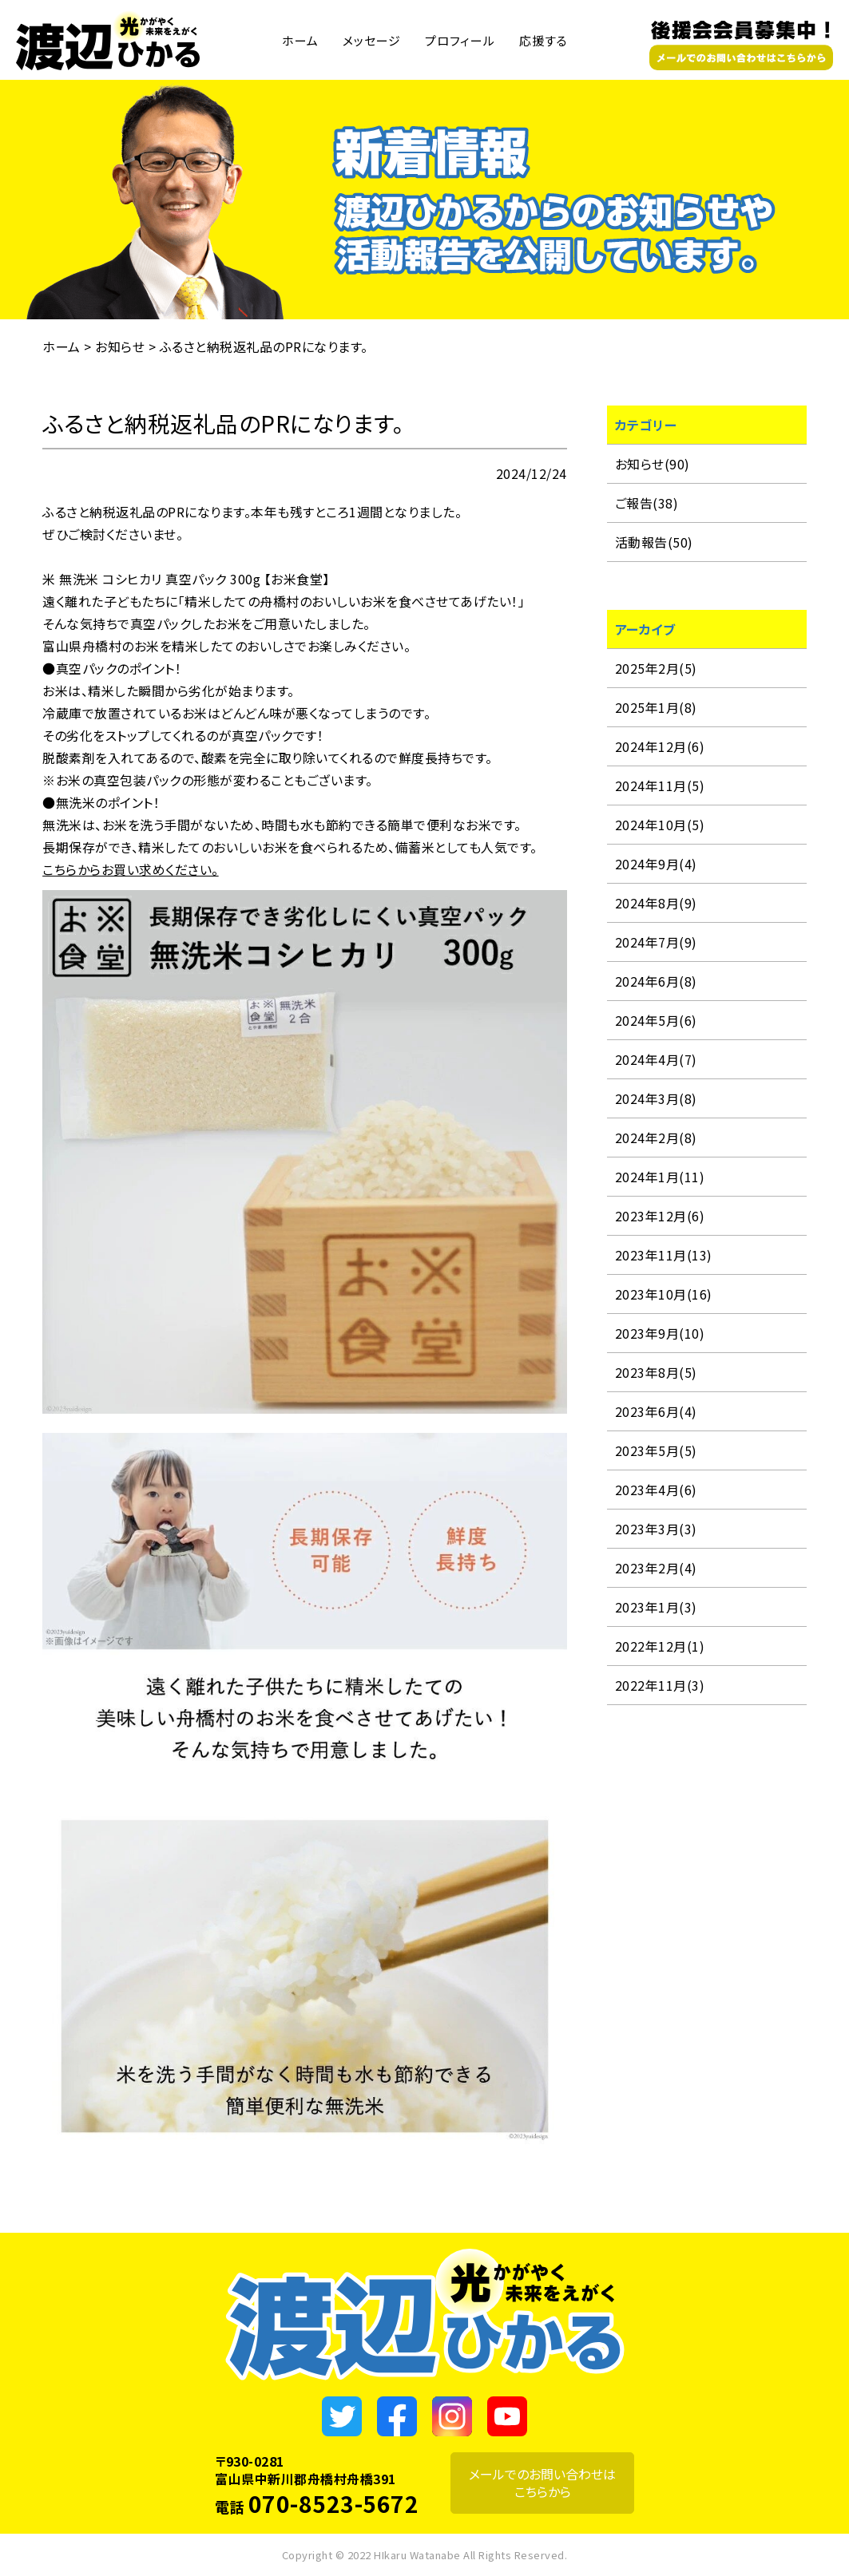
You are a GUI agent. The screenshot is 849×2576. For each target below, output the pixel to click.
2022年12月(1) (660, 1646)
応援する (543, 40)
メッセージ (372, 40)
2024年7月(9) (656, 942)
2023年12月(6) (660, 1215)
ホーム (300, 40)
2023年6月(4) (656, 1411)
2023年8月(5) (656, 1372)
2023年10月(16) (663, 1294)
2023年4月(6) (656, 1489)
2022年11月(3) (660, 1685)
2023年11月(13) (663, 1254)
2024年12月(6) (660, 746)
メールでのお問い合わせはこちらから (542, 2482)
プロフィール (460, 40)
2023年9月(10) (660, 1333)
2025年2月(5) (656, 668)
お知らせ (120, 346)
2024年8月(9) (656, 902)
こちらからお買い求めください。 (130, 869)
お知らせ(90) (652, 463)
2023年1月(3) (656, 1606)
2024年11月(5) (660, 785)
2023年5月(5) (656, 1450)
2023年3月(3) (656, 1528)
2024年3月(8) (656, 1098)
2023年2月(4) (656, 1567)
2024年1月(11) (660, 1176)
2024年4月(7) (656, 1059)
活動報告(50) (654, 542)
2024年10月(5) (660, 824)
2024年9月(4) (656, 863)
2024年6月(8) (656, 981)
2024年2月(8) (656, 1137)
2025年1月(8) (656, 707)
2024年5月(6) (656, 1020)
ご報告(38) (647, 502)
